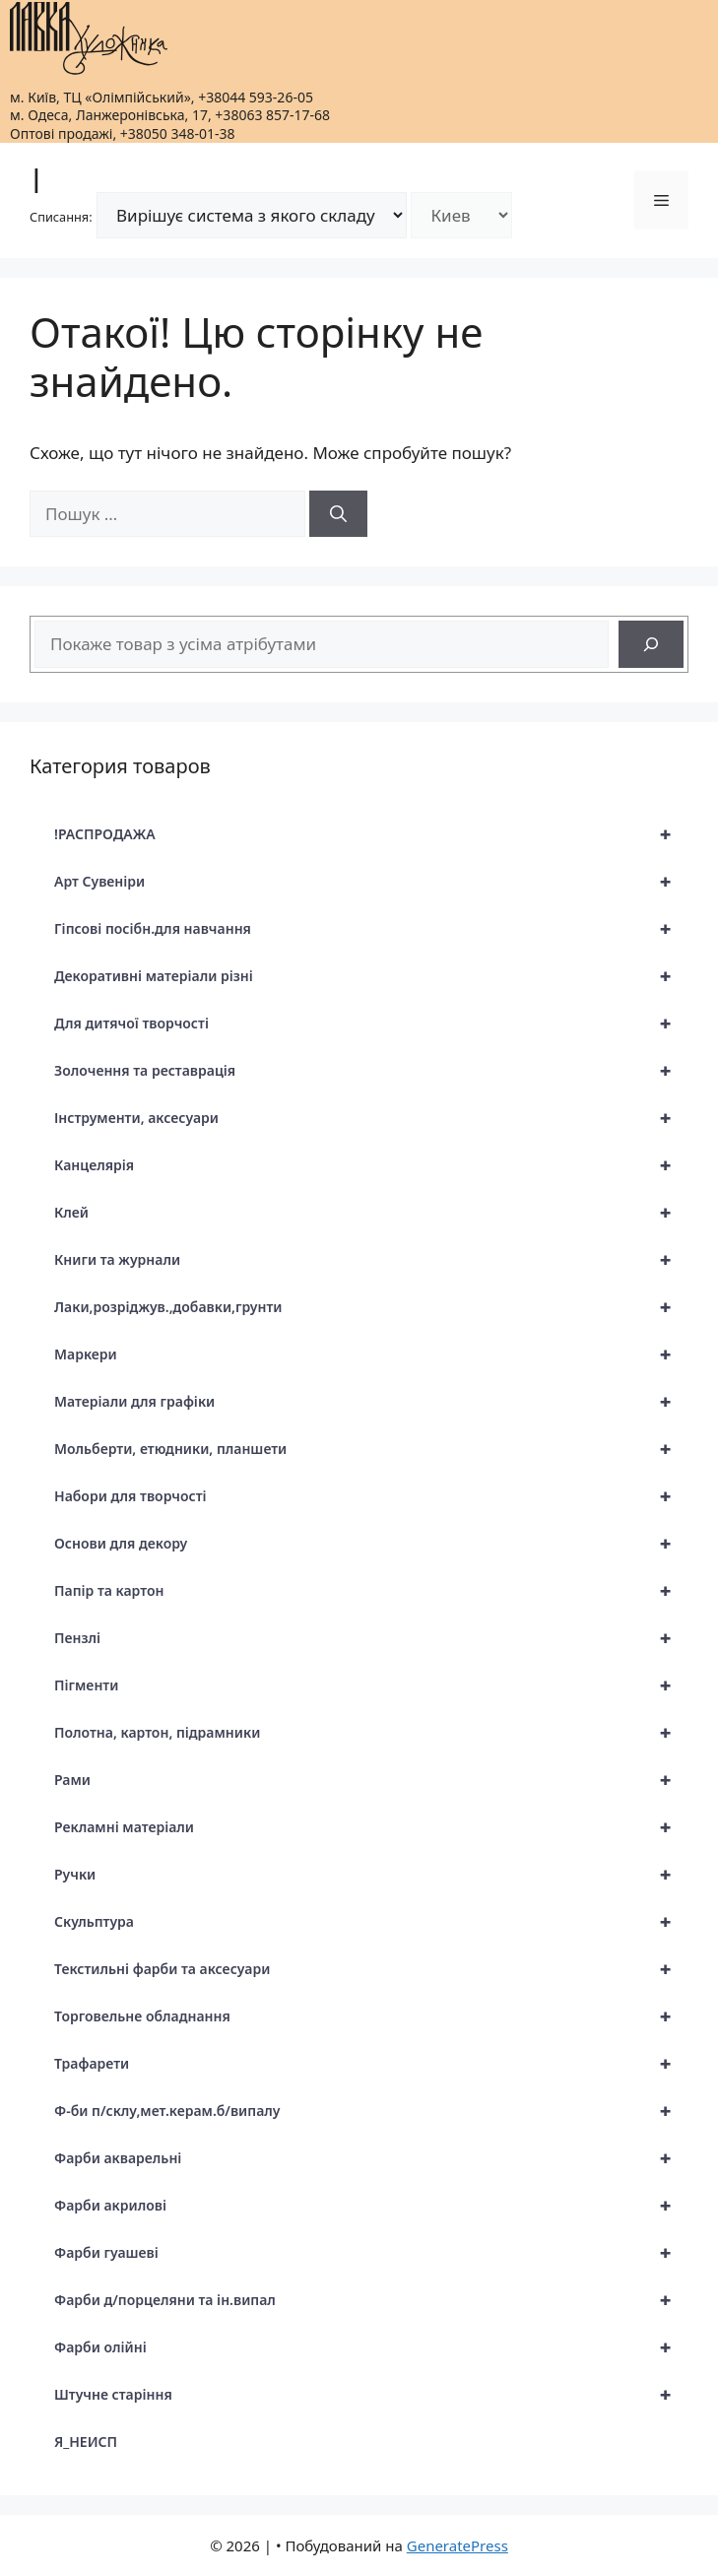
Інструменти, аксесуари (371, 1118)
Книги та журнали (371, 1260)
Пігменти (371, 1685)
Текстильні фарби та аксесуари (371, 1969)
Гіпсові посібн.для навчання (371, 929)
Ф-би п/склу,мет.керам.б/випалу (371, 2111)
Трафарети (371, 2063)
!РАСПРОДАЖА (371, 834)
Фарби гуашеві (371, 2253)
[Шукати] (338, 514)
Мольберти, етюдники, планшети (371, 1449)
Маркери (371, 1354)
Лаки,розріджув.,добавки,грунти (371, 1307)
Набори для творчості (371, 1496)
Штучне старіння (371, 2394)
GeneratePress (457, 2545)
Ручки (371, 1874)
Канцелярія (371, 1165)
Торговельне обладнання (371, 2016)
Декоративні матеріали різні (371, 976)
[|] (88, 38)
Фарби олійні (371, 2347)
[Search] (651, 644)
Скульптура (371, 1922)
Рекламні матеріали (371, 1827)
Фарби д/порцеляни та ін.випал (371, 2300)
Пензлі (371, 1638)
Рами (371, 1780)
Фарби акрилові (371, 2205)
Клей (371, 1212)
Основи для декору (371, 1543)
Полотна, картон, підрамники (371, 1732)
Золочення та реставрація (371, 1070)
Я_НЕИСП (85, 2441)
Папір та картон (371, 1591)
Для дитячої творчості (371, 1023)
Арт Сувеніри (371, 881)
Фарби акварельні (371, 2158)
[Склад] (461, 215)
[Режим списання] (252, 215)
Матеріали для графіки (371, 1401)
